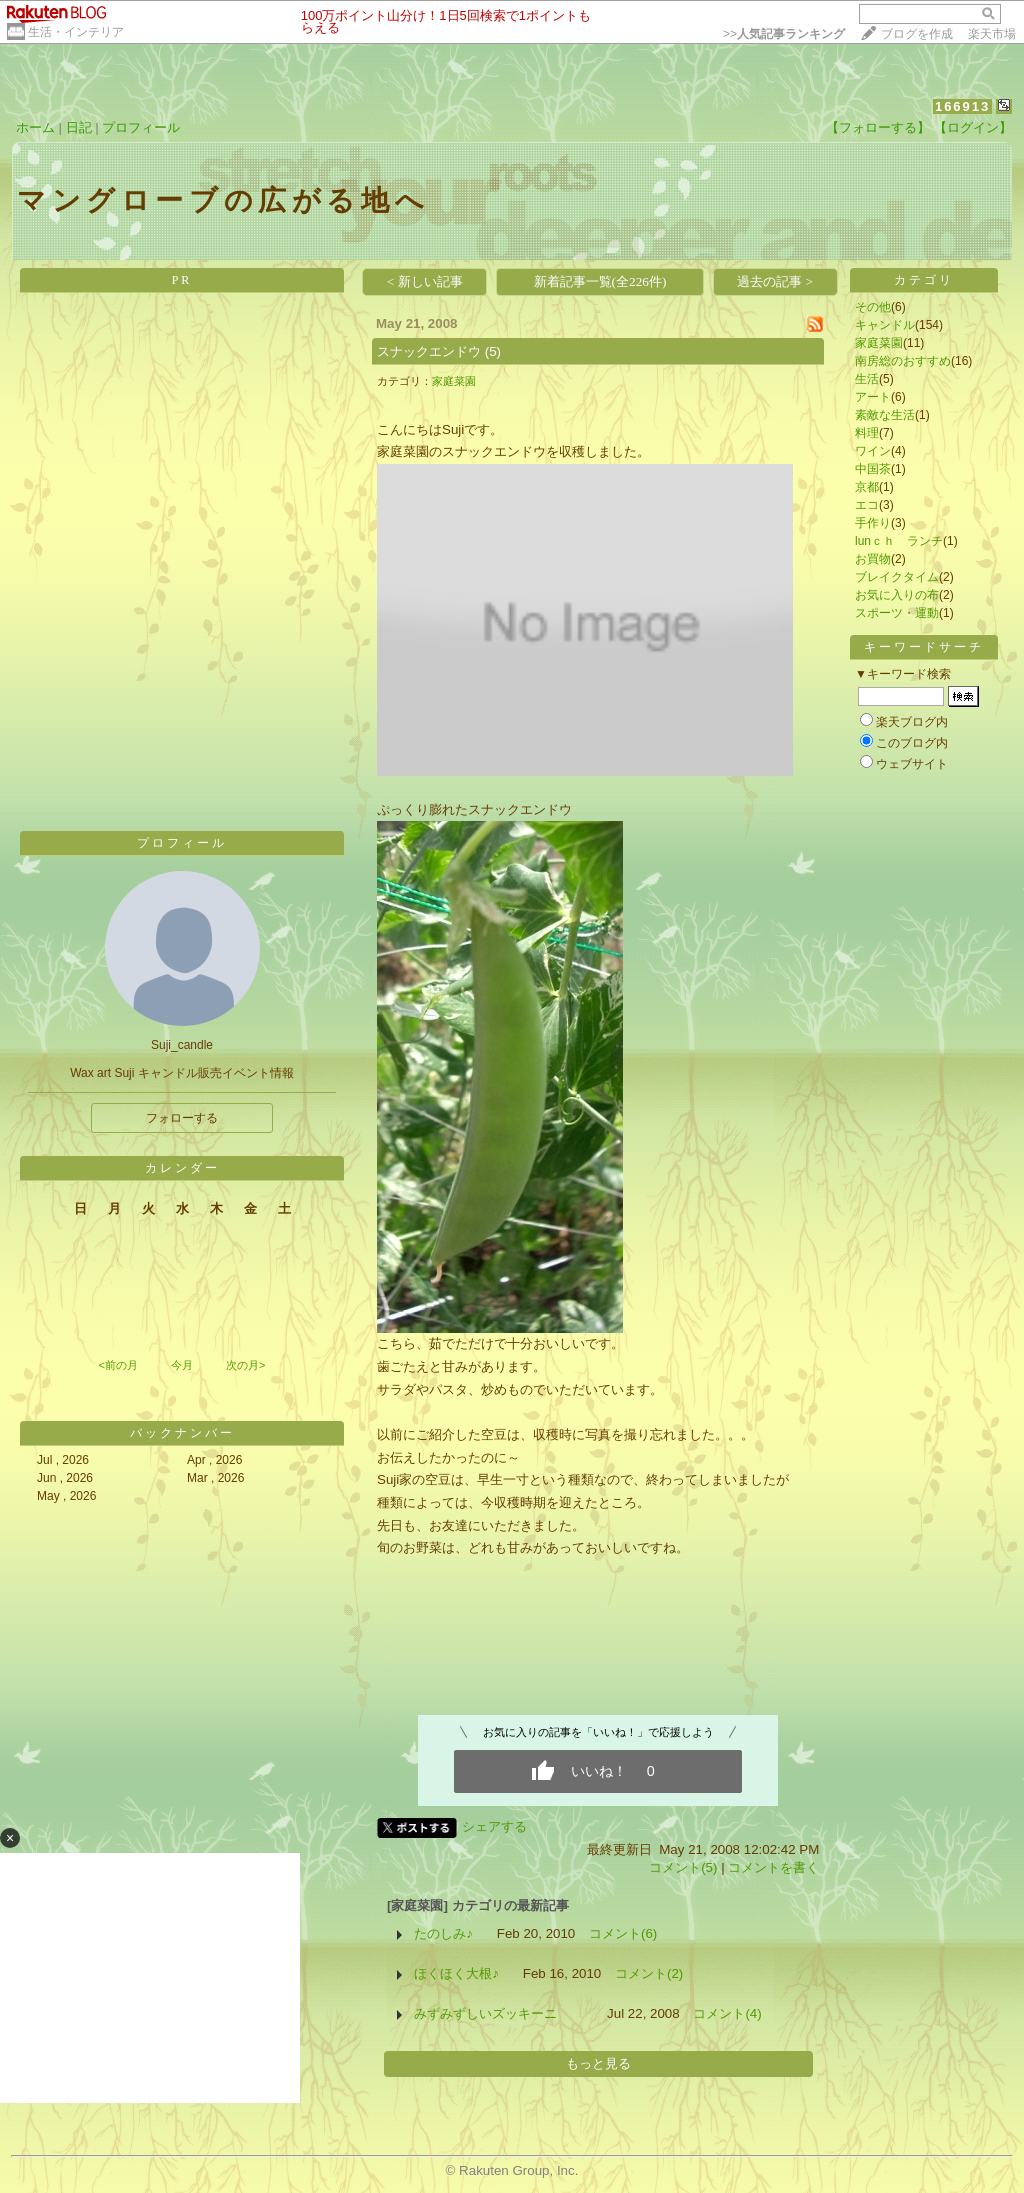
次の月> (245, 1365)
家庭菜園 (454, 381)
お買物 (873, 559)
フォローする (182, 1118)
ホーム (35, 127)
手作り (873, 523)
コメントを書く (773, 1867)
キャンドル (885, 325)
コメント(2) (649, 1973)
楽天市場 (992, 34)
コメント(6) (623, 1933)
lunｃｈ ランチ (899, 541)
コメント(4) (727, 2013)
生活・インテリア (76, 32)
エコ (867, 505)
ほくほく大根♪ (456, 1973)
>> (784, 34)
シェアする (494, 1826)
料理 (867, 433)
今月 (182, 1365)
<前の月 (117, 1365)
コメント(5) (683, 1867)
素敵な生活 (885, 415)
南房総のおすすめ (903, 361)
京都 (867, 487)
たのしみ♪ (443, 1933)
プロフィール (141, 127)
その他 (873, 307)
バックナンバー (182, 1433)
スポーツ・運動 (897, 613)
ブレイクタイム (897, 577)
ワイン (873, 451)
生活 (867, 379)
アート (873, 397)
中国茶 (873, 469)
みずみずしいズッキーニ (498, 2013)
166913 (962, 106)
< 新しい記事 (425, 281)
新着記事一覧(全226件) (600, 281)
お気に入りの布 (897, 595)
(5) (493, 351)
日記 (79, 127)
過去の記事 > (775, 281)
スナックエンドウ (429, 351)
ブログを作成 (917, 34)
